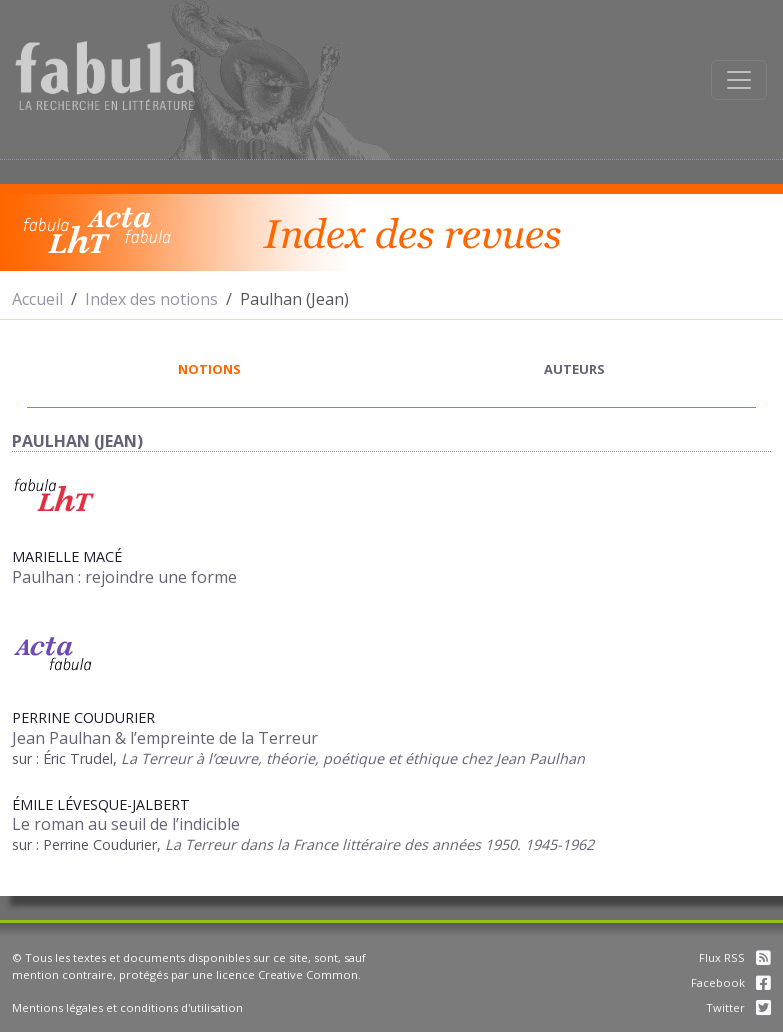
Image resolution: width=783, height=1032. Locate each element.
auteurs (574, 369)
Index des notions (151, 299)
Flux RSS (735, 957)
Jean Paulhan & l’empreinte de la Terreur (165, 738)
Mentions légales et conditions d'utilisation (127, 1007)
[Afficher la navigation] (739, 80)
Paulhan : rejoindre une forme (124, 577)
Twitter (738, 1007)
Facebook (731, 982)
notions (209, 369)
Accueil (37, 299)
